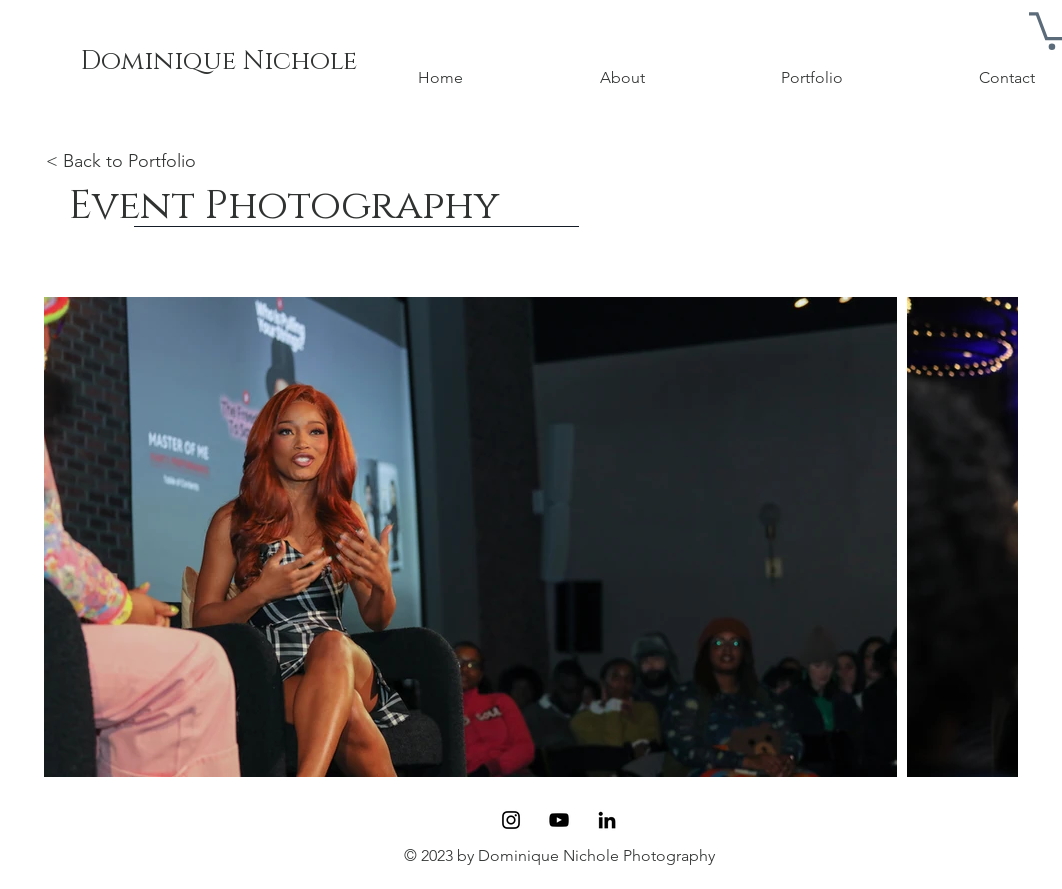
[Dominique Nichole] (218, 62)
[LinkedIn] (607, 820)
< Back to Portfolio (121, 161)
